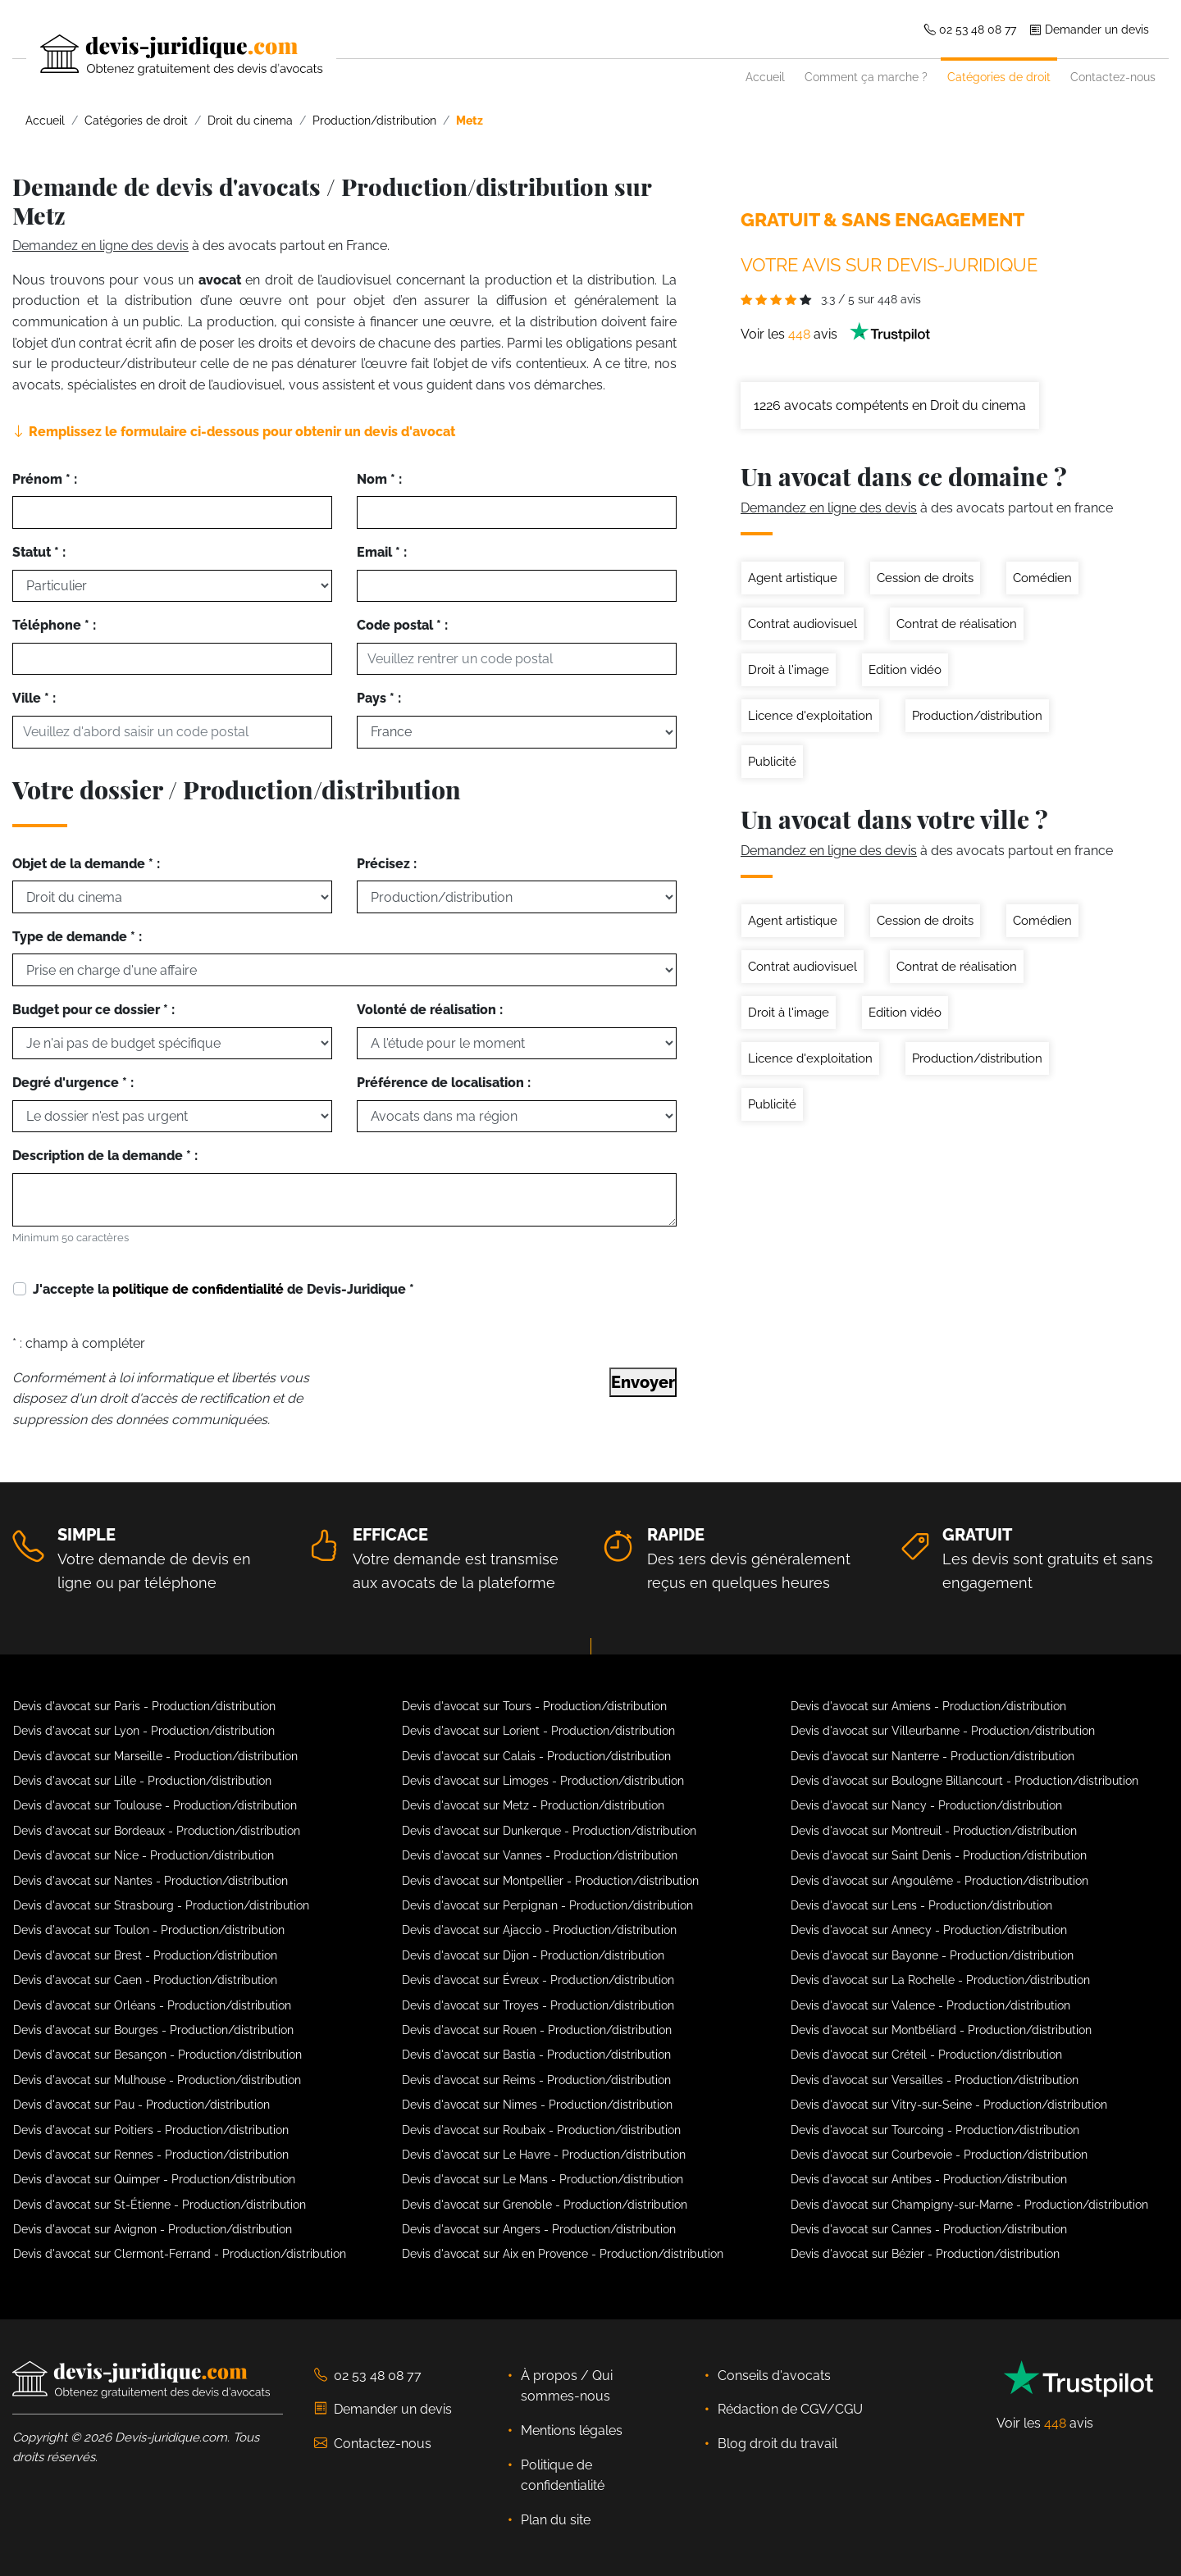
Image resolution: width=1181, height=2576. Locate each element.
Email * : (382, 552)
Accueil (765, 77)
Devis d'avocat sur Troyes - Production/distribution (538, 2005)
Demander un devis (1089, 29)
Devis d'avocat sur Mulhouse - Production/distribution (157, 2080)
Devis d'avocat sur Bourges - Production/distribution (153, 2030)
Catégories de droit (999, 77)
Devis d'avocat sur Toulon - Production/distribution (149, 1930)
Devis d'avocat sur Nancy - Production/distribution (926, 1805)
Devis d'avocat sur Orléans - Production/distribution (152, 2005)
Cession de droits (925, 578)
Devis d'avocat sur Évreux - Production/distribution (538, 1980)
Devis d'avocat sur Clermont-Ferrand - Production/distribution (179, 2253)
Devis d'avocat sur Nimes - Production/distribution (537, 2104)
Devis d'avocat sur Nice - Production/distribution (143, 1855)
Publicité (772, 761)
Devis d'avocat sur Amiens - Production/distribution (928, 1706)
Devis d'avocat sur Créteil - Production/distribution (926, 2054)
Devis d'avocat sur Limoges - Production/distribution (543, 1780)
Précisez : (387, 864)
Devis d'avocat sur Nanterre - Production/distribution (932, 1756)
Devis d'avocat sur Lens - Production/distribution (921, 1905)
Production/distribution (977, 715)
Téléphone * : (54, 625)
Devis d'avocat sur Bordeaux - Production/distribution (156, 1830)
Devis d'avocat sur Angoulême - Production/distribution (939, 1880)
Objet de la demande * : (86, 864)
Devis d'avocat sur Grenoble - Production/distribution (544, 2204)
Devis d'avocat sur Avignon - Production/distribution (152, 2229)
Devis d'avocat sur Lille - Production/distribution (142, 1780)
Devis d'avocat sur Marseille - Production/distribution (155, 1756)
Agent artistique (792, 578)
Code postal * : (402, 625)
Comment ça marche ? (866, 77)
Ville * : (34, 698)
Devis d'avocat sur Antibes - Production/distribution (929, 2179)
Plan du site (555, 2520)
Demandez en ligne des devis (100, 245)
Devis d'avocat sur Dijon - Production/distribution (533, 1955)
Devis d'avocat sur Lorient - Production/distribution (538, 1730)
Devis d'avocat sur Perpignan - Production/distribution (547, 1905)
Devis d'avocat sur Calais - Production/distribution (536, 1756)
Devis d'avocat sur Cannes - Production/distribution (929, 2229)
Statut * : (39, 552)
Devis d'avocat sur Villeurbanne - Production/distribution (943, 1730)
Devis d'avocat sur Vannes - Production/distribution (539, 1855)
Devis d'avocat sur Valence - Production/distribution (930, 2005)
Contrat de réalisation (956, 624)
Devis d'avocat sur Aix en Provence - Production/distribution (562, 2253)
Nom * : (379, 479)
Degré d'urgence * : (73, 1082)
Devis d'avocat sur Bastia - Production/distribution (536, 2054)
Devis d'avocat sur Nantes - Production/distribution (150, 1880)
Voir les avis (836, 334)
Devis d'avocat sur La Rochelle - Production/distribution (940, 1980)
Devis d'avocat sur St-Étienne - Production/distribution (159, 2204)
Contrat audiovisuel (802, 624)
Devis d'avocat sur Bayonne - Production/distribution (932, 1955)
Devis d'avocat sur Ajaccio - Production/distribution (539, 1930)
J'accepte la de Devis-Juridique (223, 1289)
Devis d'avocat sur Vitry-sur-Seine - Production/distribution (949, 2104)
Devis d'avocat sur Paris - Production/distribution (144, 1706)
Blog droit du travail (777, 2443)
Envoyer (643, 1382)
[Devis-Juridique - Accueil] (167, 54)
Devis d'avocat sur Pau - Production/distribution (141, 2104)
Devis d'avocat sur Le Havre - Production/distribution (544, 2154)
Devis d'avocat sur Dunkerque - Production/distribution (549, 1830)
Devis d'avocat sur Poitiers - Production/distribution (151, 2130)
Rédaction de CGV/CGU (790, 2409)
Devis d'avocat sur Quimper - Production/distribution (154, 2179)
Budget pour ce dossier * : (93, 1009)
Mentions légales (571, 2430)
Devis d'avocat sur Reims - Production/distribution (536, 2080)
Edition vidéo (905, 669)
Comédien (1042, 578)
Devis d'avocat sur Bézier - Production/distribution (925, 2253)
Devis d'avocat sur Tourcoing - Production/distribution (935, 2130)
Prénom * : (44, 479)
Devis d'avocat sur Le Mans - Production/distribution (542, 2179)
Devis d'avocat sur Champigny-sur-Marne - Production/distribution (969, 2204)
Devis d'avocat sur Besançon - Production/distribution (157, 2054)
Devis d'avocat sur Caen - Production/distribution (145, 1980)
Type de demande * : (77, 936)
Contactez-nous (1113, 77)
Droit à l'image (788, 669)
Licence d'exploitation (810, 715)
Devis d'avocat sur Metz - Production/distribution (533, 1805)
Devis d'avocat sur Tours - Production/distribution (534, 1706)
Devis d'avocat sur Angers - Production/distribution (539, 2229)
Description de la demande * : (105, 1155)
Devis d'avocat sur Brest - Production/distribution (145, 1955)
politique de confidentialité (198, 1289)
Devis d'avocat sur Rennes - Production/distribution (151, 2154)
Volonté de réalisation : (430, 1009)
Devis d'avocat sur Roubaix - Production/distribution (541, 2130)
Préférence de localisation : (444, 1082)
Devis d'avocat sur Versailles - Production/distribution (934, 2080)
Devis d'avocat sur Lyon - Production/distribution (144, 1730)
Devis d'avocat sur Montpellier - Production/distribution (550, 1880)
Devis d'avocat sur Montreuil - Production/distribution (934, 1830)
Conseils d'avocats (774, 2375)
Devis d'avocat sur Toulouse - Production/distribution (155, 1805)
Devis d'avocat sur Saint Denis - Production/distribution (939, 1855)
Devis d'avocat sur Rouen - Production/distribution (537, 2030)
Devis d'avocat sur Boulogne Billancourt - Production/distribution (964, 1780)
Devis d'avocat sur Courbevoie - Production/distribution (939, 2154)
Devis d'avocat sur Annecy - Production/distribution (929, 1930)
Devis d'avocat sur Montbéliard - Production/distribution (941, 2030)
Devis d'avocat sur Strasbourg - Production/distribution (161, 1905)
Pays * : (379, 698)
